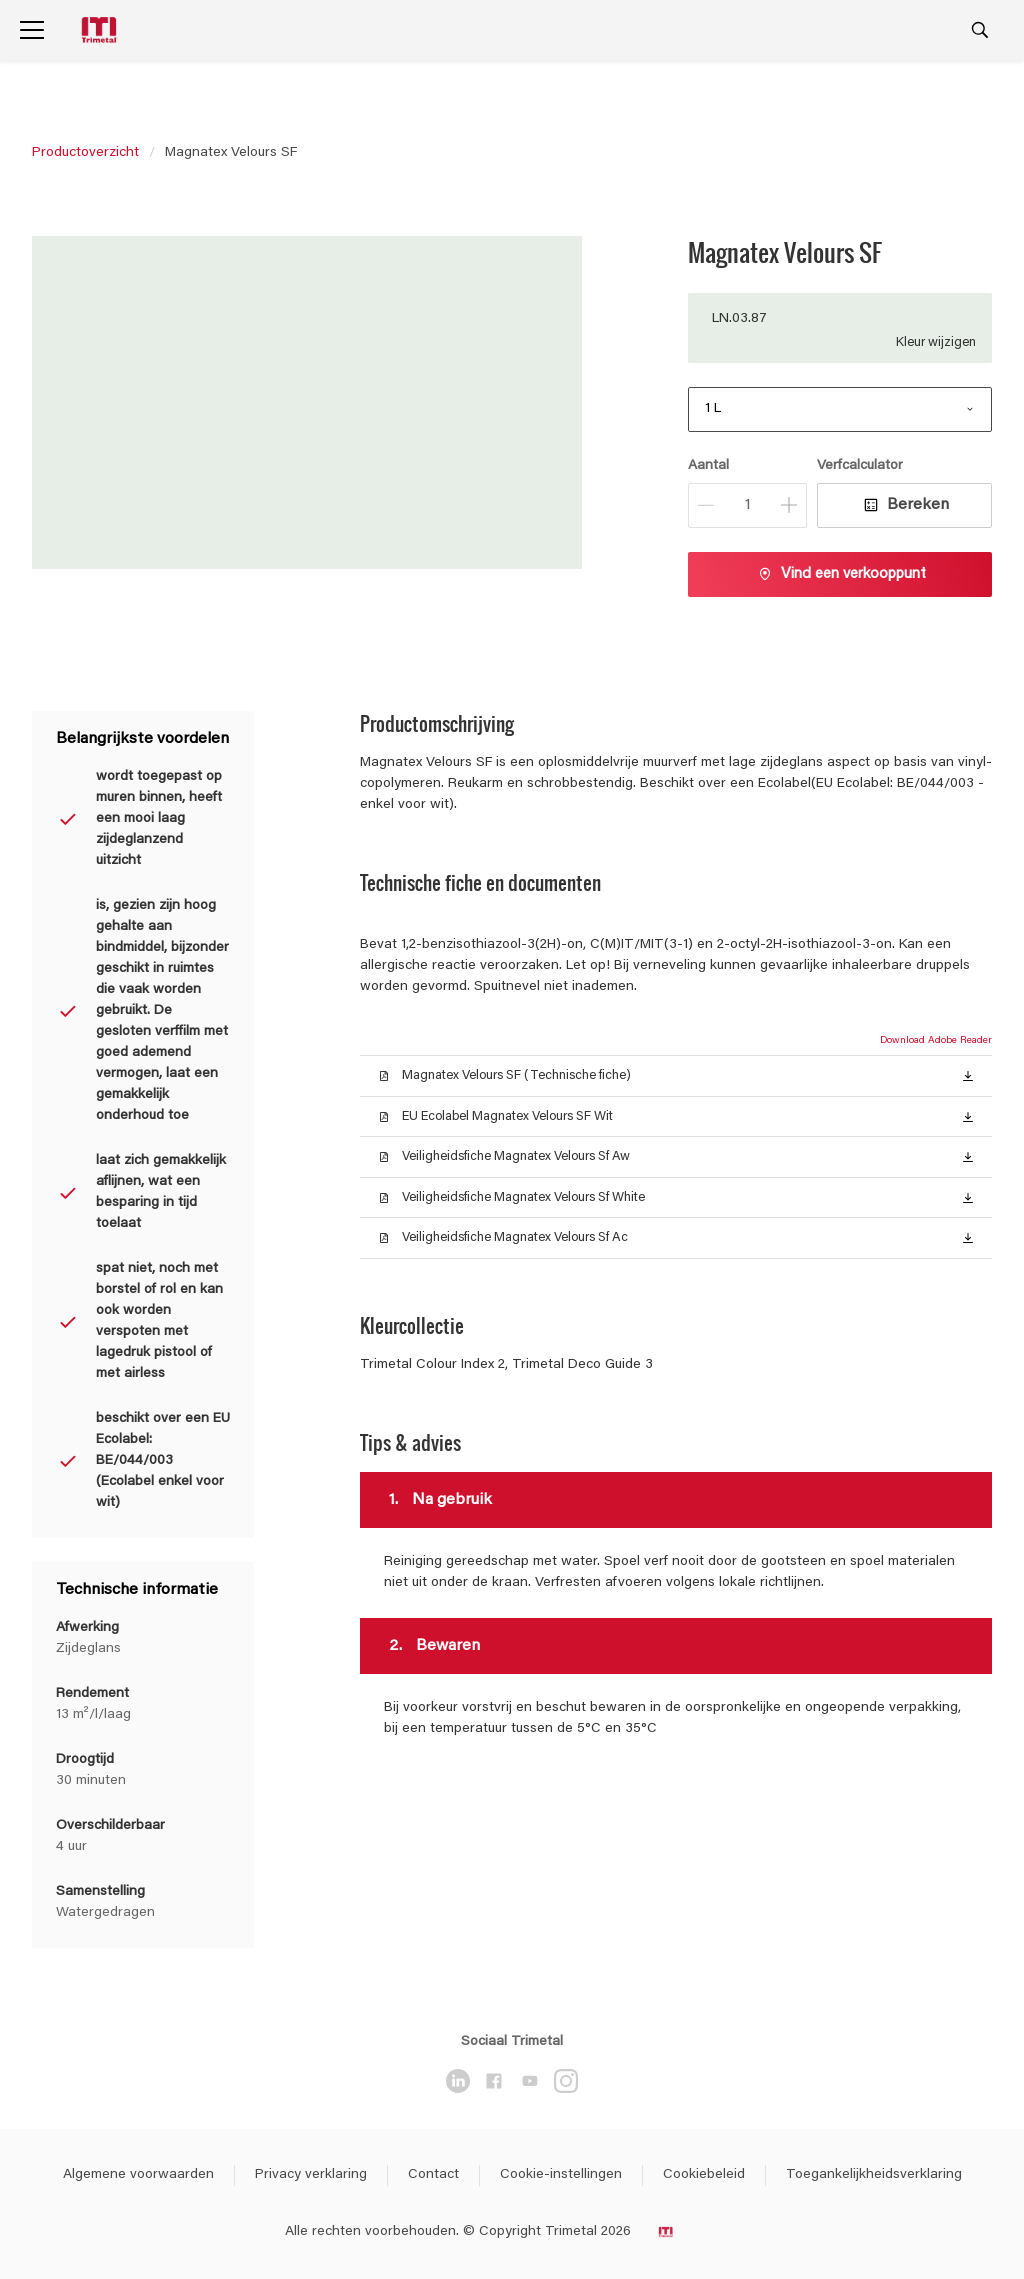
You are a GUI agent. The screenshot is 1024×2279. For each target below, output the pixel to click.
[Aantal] (747, 505)
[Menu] (32, 30)
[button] (968, 1075)
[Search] (980, 30)
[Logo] (101, 30)
